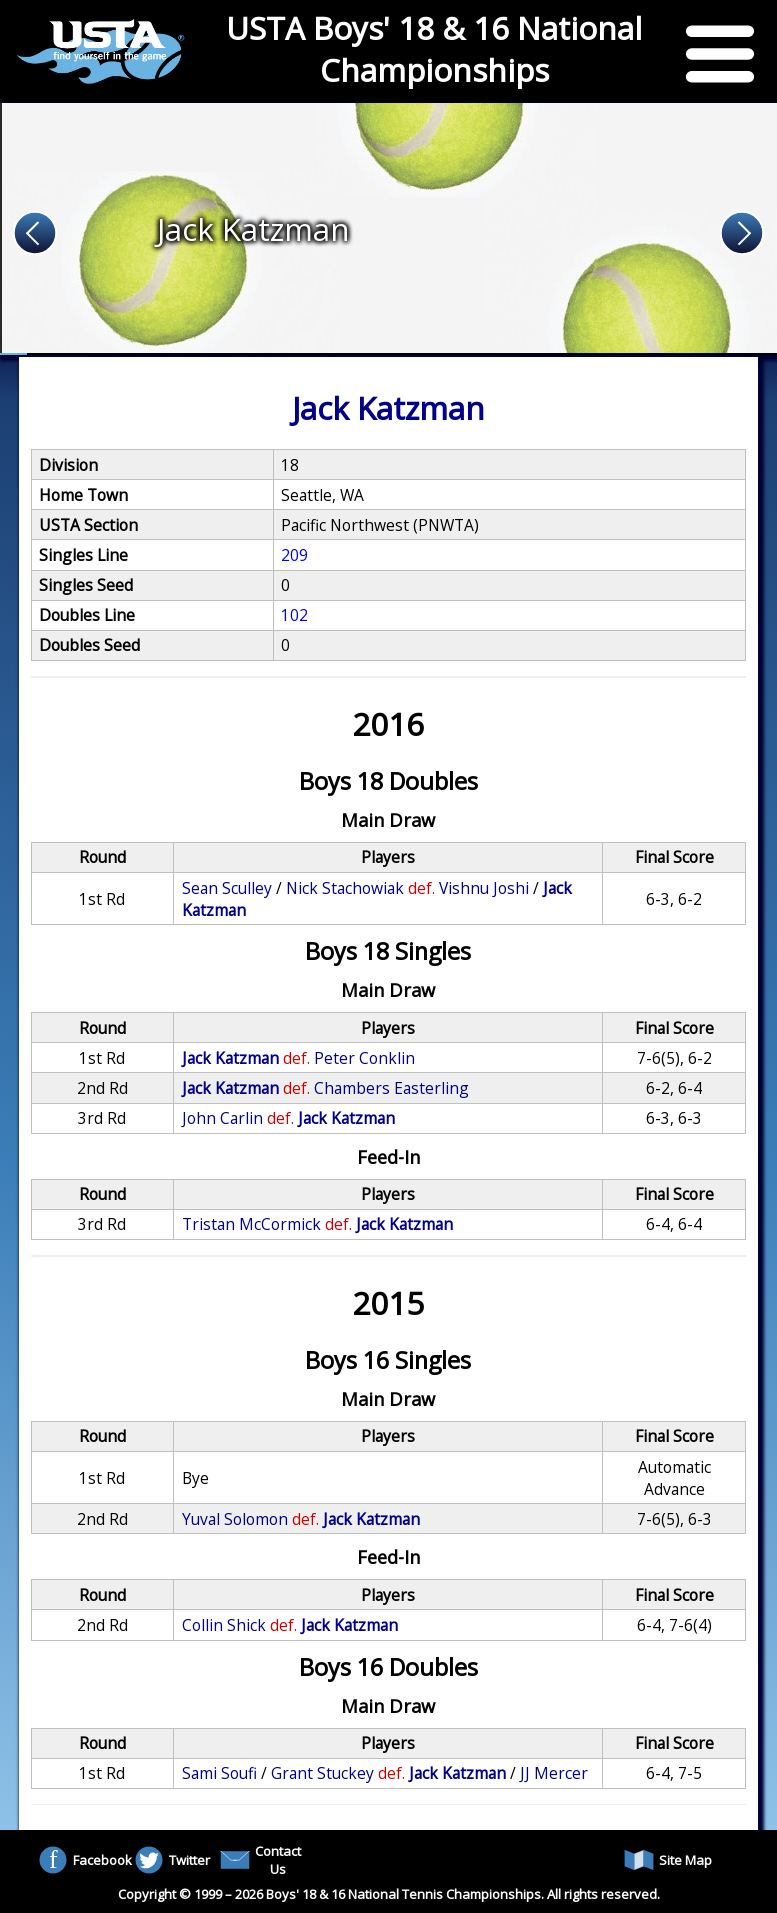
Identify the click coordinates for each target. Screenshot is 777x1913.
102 (294, 615)
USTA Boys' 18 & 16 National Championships (434, 49)
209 (294, 555)
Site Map (668, 1860)
